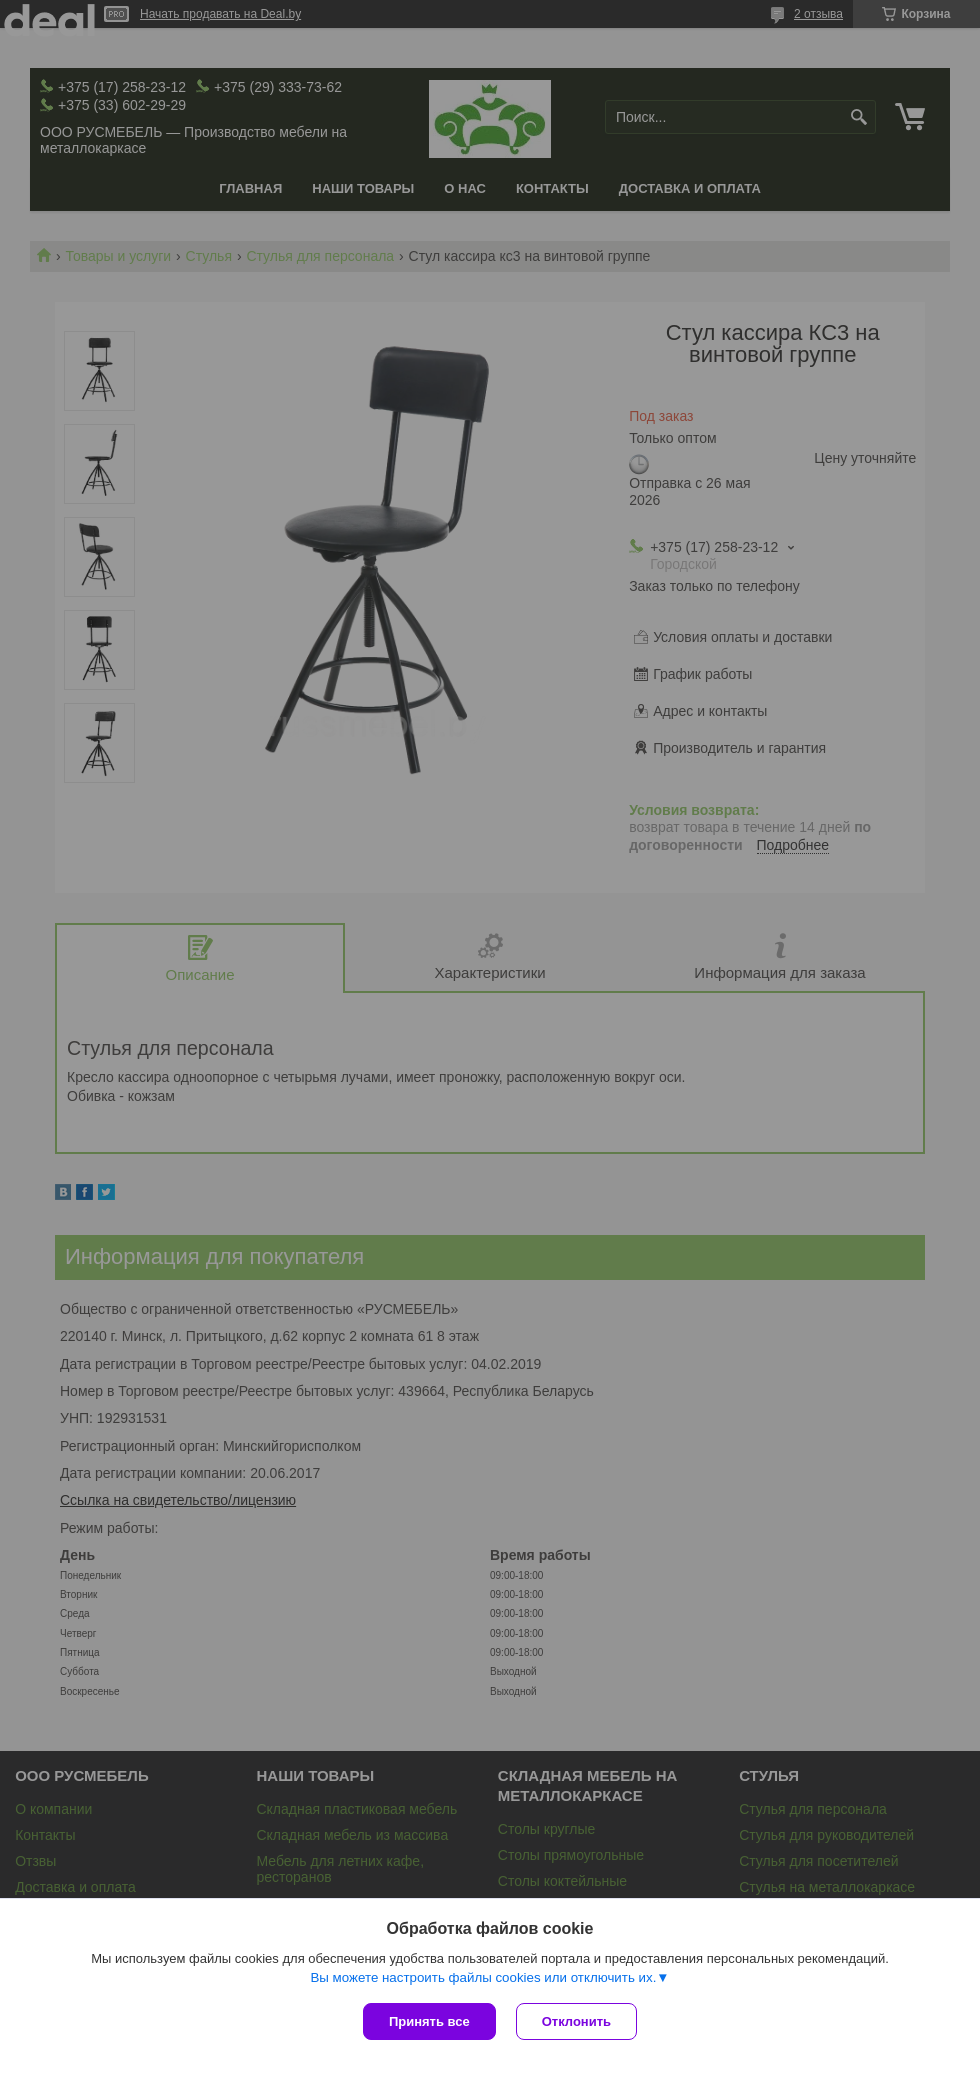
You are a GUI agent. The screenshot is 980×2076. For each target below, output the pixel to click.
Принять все (429, 2021)
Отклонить (576, 2021)
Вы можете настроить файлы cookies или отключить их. (483, 1977)
